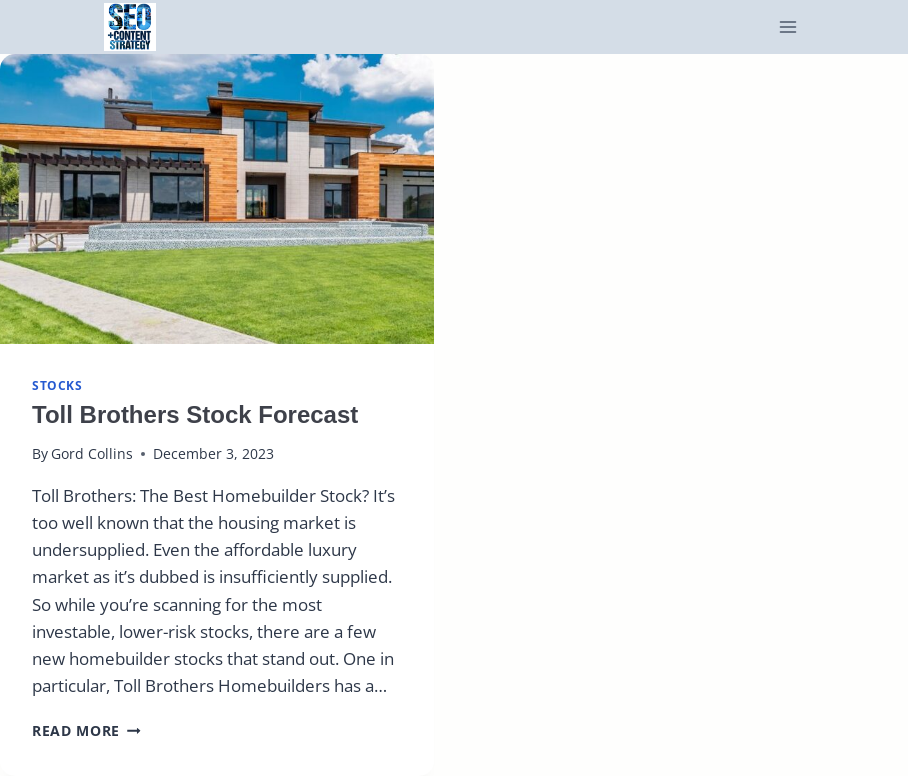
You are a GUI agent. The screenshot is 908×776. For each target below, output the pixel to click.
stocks (57, 385)
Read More (86, 730)
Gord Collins (92, 453)
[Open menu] (788, 27)
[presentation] (217, 198)
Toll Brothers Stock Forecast (195, 414)
